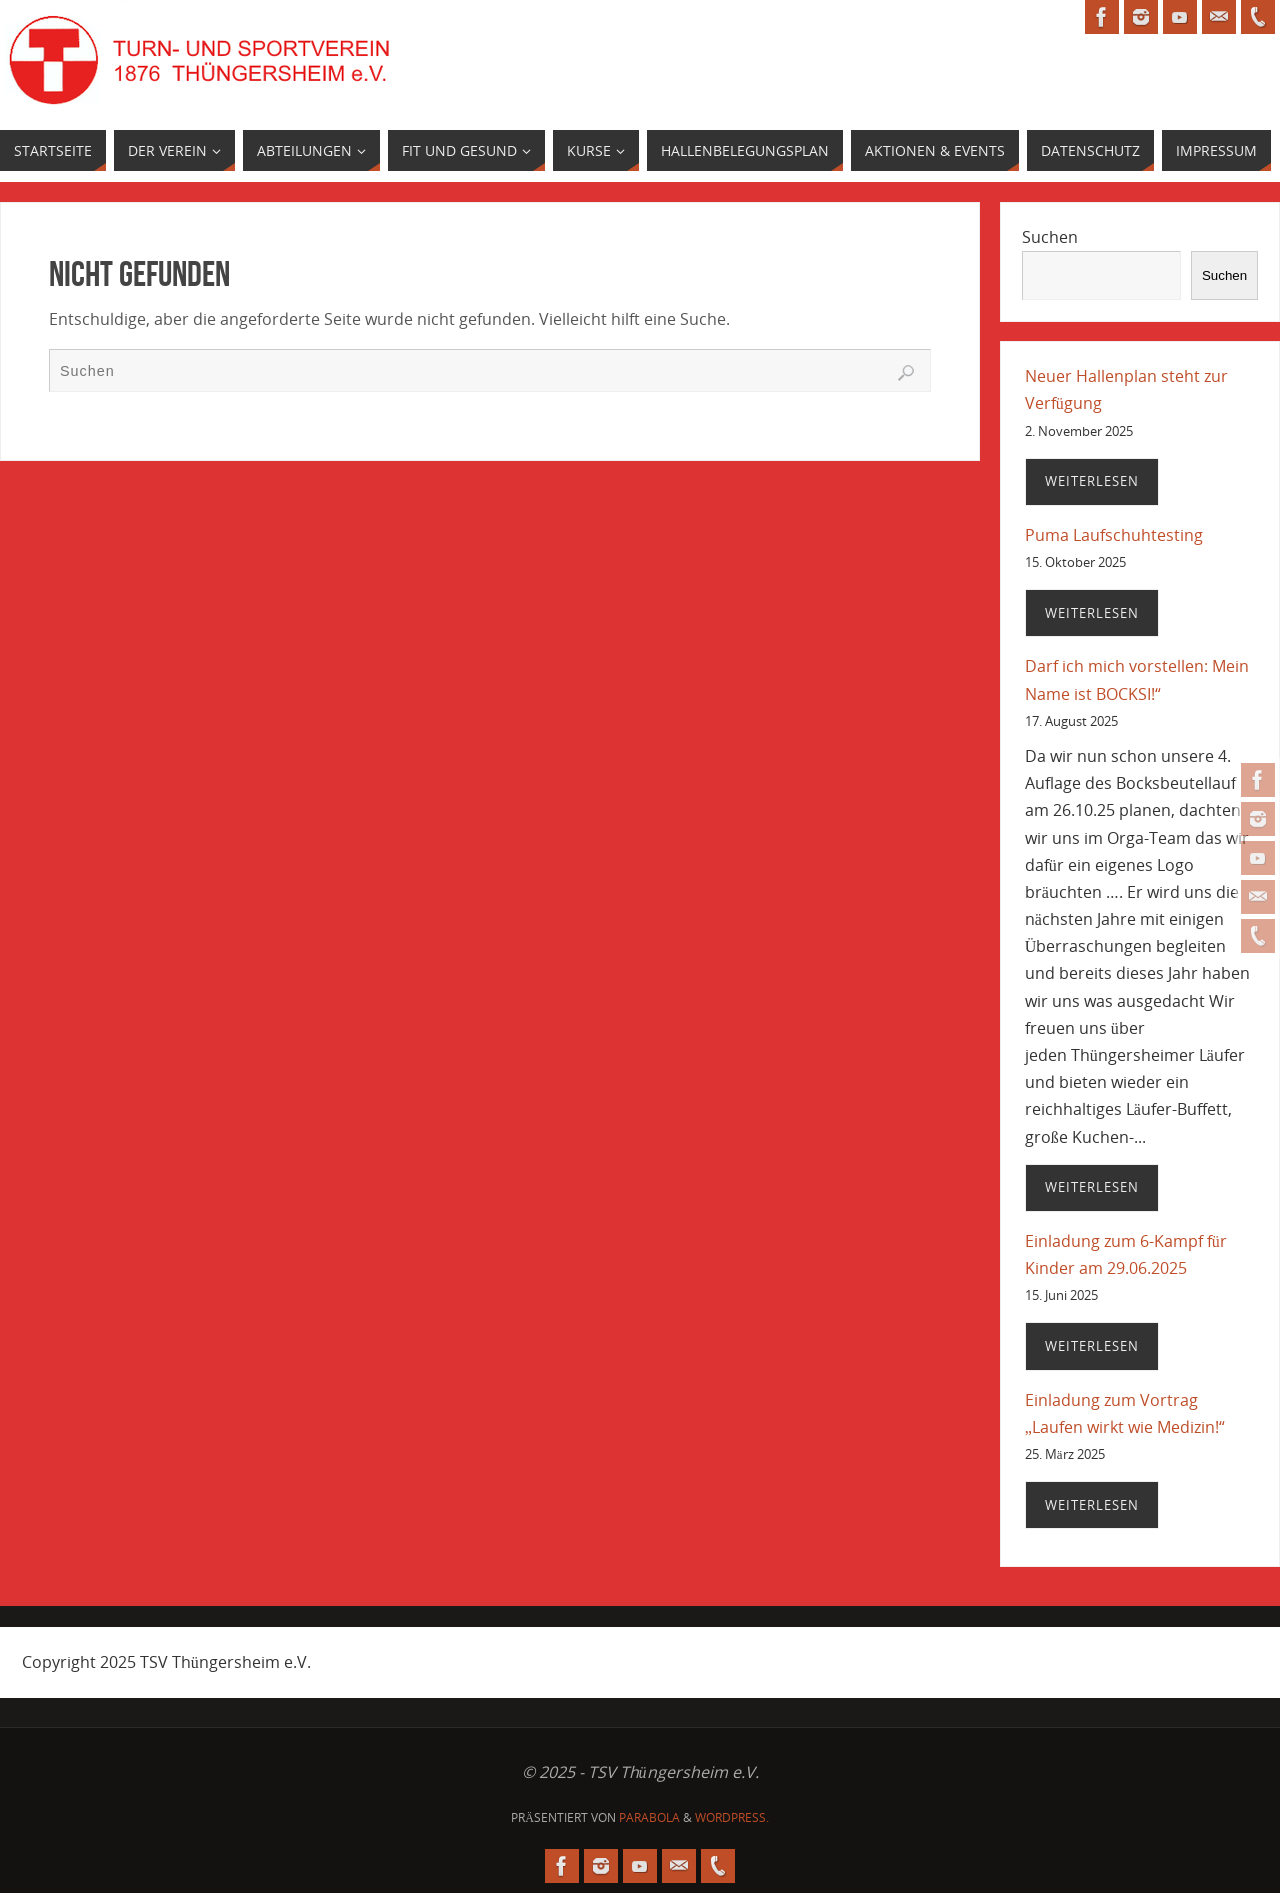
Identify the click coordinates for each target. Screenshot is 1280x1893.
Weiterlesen (1092, 481)
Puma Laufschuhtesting (1114, 535)
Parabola (649, 1817)
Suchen (1050, 237)
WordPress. (732, 1817)
